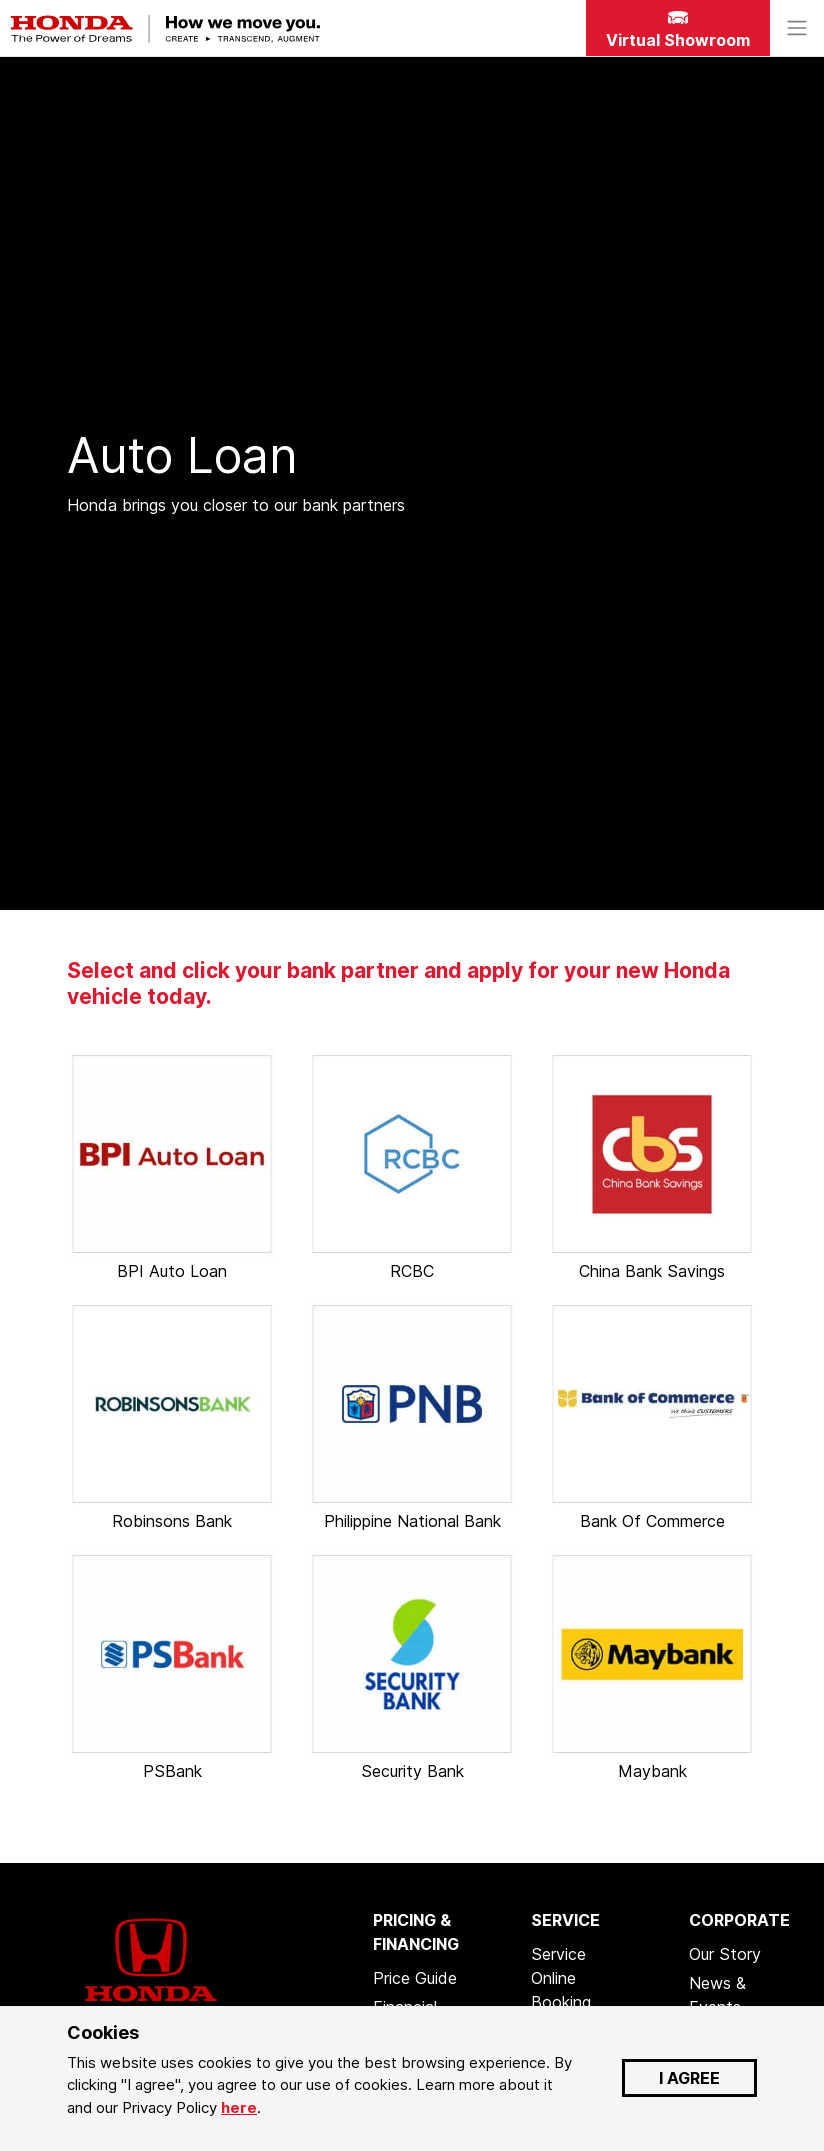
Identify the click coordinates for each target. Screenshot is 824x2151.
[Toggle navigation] (797, 28)
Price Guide (415, 1978)
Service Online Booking (561, 1978)
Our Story (725, 1954)
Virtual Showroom (678, 30)
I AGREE (689, 2078)
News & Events (717, 1995)
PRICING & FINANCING (416, 1932)
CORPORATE (739, 1920)
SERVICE (565, 1920)
